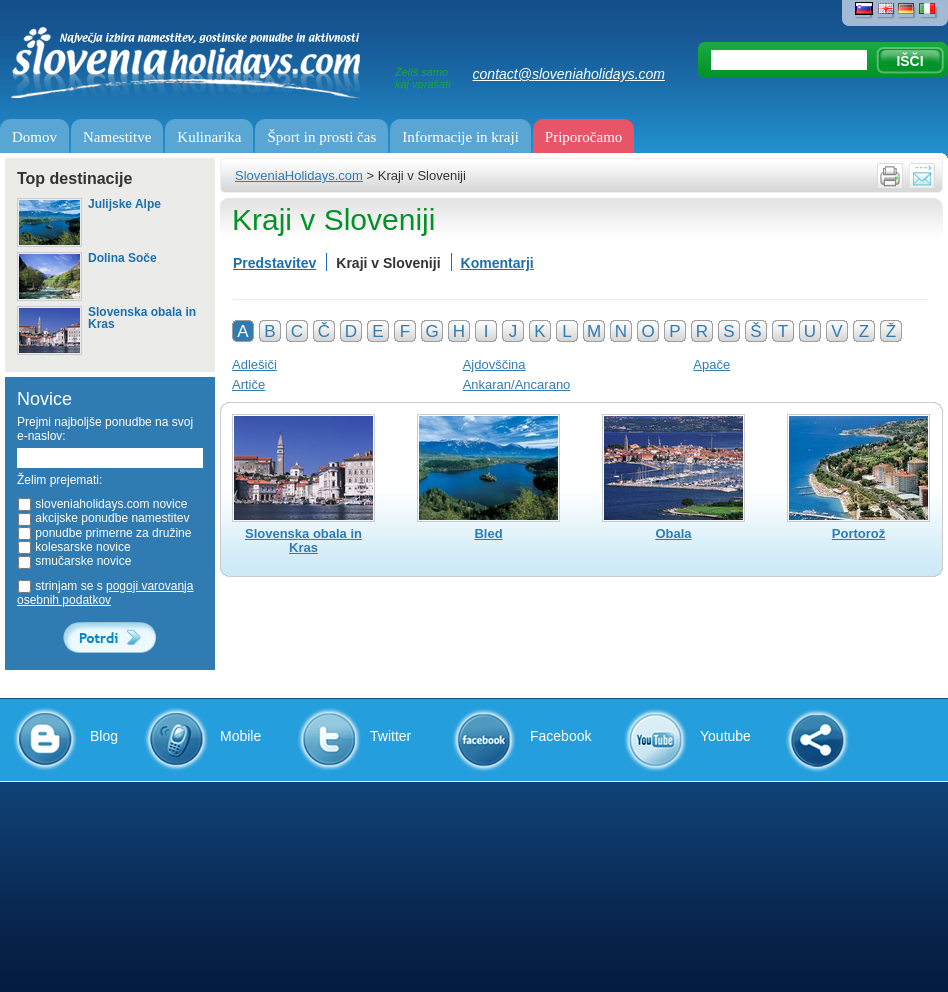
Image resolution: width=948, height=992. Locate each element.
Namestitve (117, 137)
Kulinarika (209, 137)
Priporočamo (583, 137)
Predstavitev (274, 263)
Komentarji (497, 263)
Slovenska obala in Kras (142, 318)
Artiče (248, 384)
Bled (488, 534)
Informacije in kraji (460, 137)
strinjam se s (105, 593)
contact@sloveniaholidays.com (569, 74)
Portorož (858, 534)
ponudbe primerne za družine (104, 533)
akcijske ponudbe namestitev (103, 518)
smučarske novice (74, 561)
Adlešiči (254, 364)
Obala (673, 534)
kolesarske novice (74, 547)
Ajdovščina (494, 364)
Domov (34, 137)
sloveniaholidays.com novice (102, 504)
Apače (711, 364)
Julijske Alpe (124, 204)
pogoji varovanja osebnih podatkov (105, 593)
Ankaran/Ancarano (517, 384)
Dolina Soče (122, 258)
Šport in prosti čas (321, 137)
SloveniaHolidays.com (299, 175)
